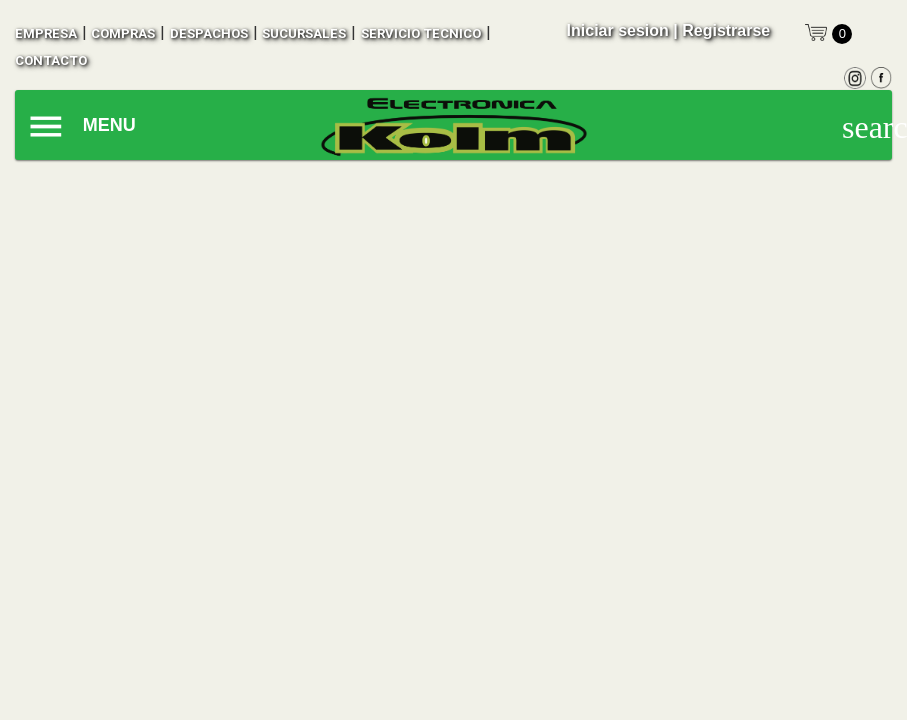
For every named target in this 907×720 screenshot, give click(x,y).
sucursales (304, 33)
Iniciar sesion (618, 30)
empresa (46, 33)
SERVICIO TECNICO (421, 33)
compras (123, 33)
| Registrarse (721, 30)
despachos (209, 33)
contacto (51, 60)
